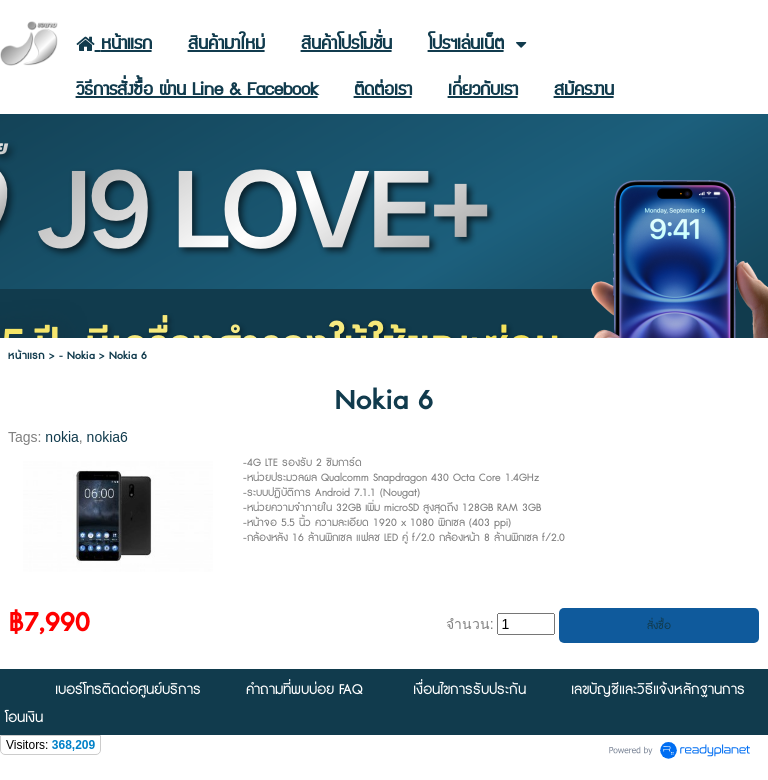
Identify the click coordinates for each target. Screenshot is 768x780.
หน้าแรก (26, 355)
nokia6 (107, 437)
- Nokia (77, 355)
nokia (61, 437)
